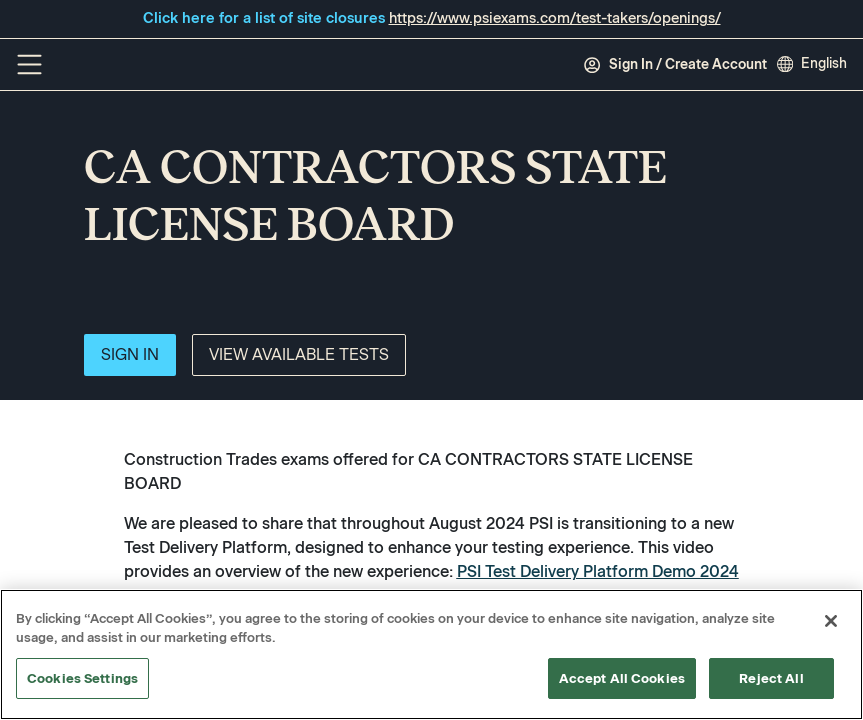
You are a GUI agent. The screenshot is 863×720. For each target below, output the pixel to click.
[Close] (831, 622)
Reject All (771, 679)
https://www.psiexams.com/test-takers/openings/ (555, 18)
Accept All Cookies (622, 679)
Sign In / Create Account (675, 65)
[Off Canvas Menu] (29, 64)
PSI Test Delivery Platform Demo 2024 (598, 571)
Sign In (130, 354)
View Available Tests (299, 354)
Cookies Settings (82, 679)
